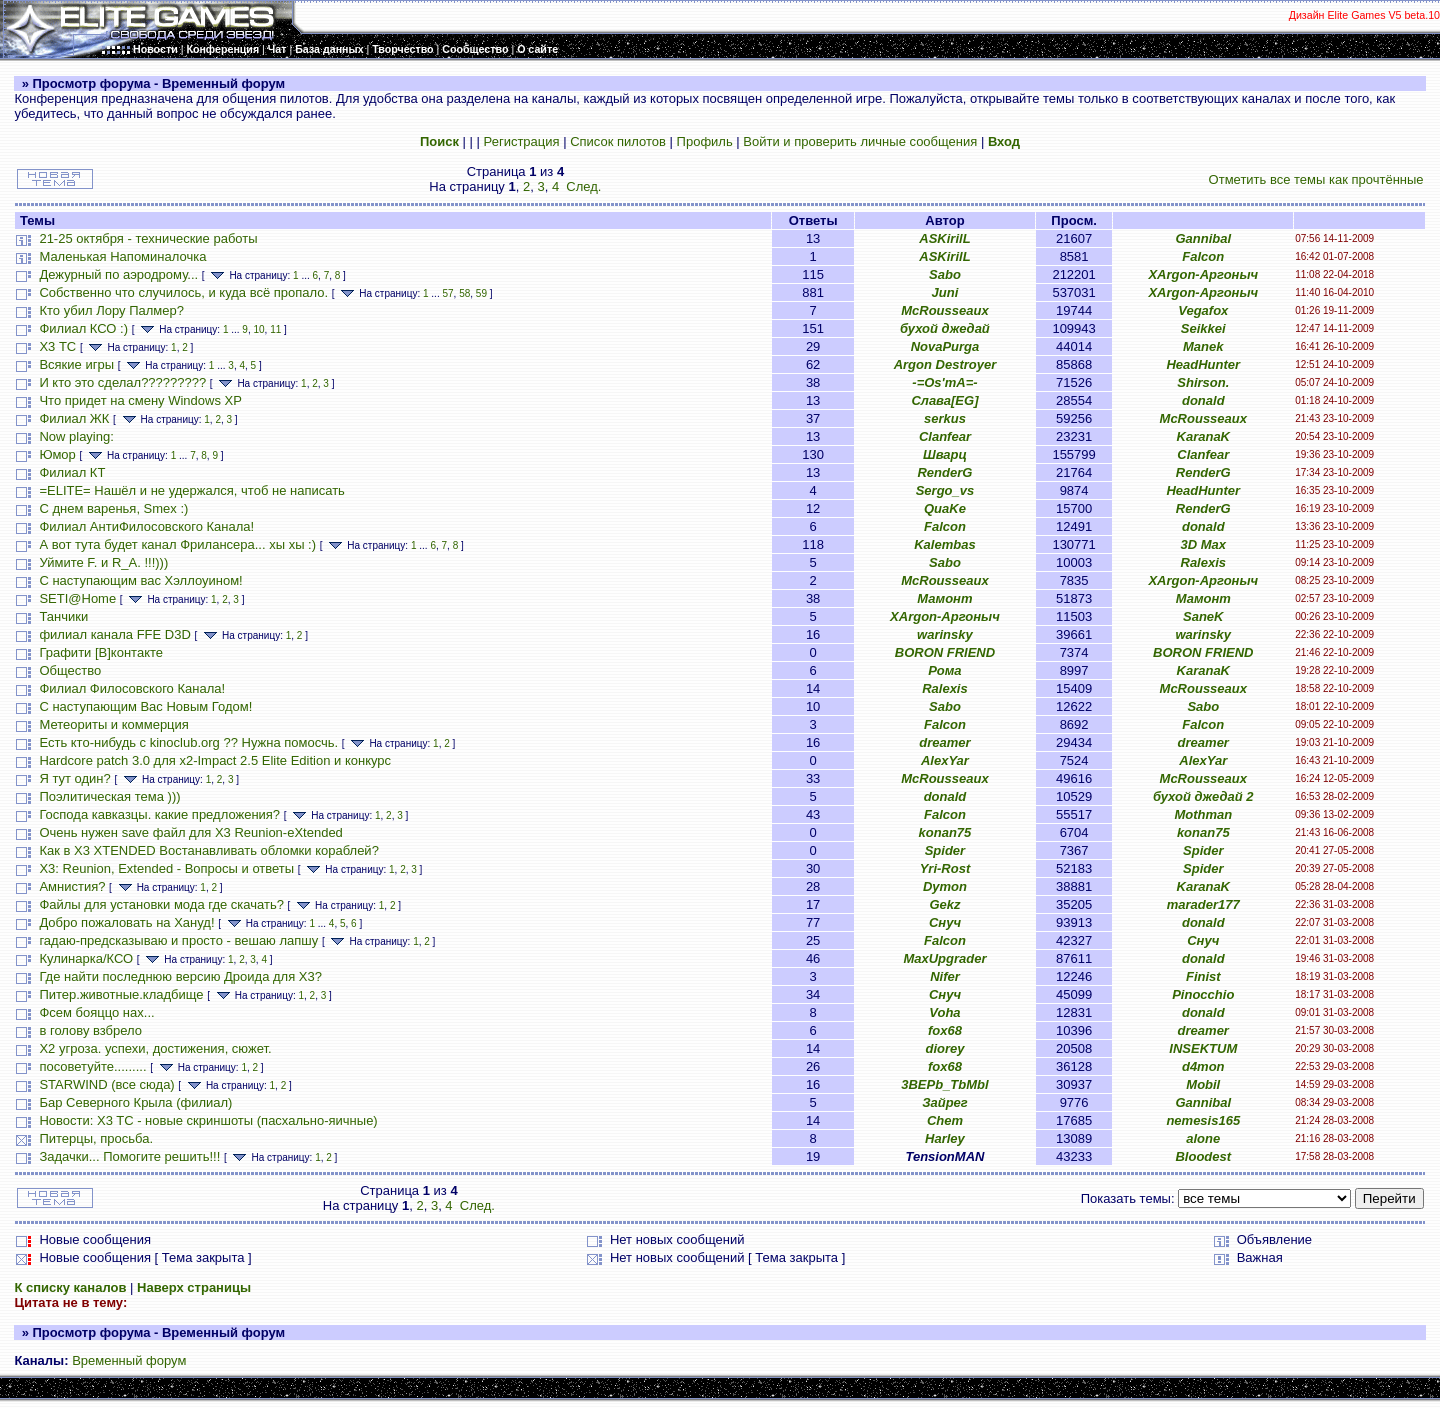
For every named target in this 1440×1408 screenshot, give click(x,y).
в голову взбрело (90, 1030)
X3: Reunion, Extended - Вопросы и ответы (166, 868)
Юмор (57, 454)
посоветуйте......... (92, 1066)
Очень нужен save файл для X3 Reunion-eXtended (190, 832)
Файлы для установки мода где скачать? (161, 904)
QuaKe (945, 508)
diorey (944, 1048)
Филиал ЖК (74, 418)
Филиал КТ (72, 472)
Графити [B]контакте (101, 652)
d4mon (1203, 1066)
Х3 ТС (57, 346)
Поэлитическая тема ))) (109, 796)
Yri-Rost (945, 868)
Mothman (1203, 814)
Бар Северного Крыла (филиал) (135, 1102)
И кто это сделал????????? (122, 382)
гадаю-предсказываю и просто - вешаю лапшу (178, 940)
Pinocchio (1203, 994)
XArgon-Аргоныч (1203, 274)
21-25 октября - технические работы (148, 238)
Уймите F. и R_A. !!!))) (103, 562)
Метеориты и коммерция (113, 724)
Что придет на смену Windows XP (140, 400)
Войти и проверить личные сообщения (860, 141)
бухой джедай (945, 328)
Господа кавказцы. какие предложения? (159, 814)
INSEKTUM (1203, 1048)
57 (447, 293)
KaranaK (1203, 436)
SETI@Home (77, 598)
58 (464, 293)
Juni (945, 292)
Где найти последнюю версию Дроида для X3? (180, 976)
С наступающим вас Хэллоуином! (140, 580)
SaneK (1203, 616)
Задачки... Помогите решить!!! (129, 1156)
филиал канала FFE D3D (114, 634)
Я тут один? (74, 778)
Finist (1203, 976)
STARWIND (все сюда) (106, 1084)
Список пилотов (618, 141)
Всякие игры (76, 364)
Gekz (944, 904)
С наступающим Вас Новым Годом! (145, 706)
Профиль (705, 141)
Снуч (945, 922)
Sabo (945, 274)
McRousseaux (944, 310)
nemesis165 (1203, 1120)
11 (275, 329)
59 (481, 293)
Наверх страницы (194, 1287)
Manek (1203, 346)
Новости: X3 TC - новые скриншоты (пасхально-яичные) (208, 1120)
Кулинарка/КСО (86, 958)
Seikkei (1203, 328)
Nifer (945, 976)
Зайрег (945, 1102)
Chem (945, 1120)
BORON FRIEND (945, 652)
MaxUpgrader (944, 958)
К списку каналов (70, 1287)
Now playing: (76, 436)
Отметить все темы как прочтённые (1316, 179)
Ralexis (1204, 562)
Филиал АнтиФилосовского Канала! (146, 526)
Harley (945, 1138)
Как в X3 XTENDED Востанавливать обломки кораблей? (208, 850)
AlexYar (945, 760)
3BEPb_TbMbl (944, 1084)
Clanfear (945, 436)
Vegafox (1203, 310)
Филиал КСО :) (83, 328)
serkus (945, 418)
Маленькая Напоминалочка (122, 256)
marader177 (1203, 904)
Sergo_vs (945, 490)
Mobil (1203, 1084)
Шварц (945, 454)
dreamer (944, 742)
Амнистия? (72, 886)
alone (1203, 1138)
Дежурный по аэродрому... (118, 274)
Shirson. (1203, 382)
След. (583, 186)
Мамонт (944, 598)
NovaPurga (945, 346)
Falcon (1203, 256)
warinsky (945, 634)
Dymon (945, 886)
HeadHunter (1203, 364)
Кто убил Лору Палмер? (111, 310)
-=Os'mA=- (944, 382)
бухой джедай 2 (1203, 796)
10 (258, 329)
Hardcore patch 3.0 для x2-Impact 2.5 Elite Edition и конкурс (215, 760)
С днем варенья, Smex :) (113, 508)
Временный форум (129, 1360)
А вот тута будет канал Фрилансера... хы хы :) (177, 544)
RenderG (944, 472)
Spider (945, 850)
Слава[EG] (944, 400)
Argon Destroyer (945, 364)
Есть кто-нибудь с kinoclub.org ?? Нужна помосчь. (188, 742)
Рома (944, 670)
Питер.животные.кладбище (121, 994)
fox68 (945, 1030)
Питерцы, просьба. (96, 1138)
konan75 (945, 832)
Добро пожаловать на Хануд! (126, 922)
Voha (944, 1012)
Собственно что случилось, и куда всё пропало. (183, 292)
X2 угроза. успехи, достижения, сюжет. (155, 1048)
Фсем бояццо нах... (96, 1012)
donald (1203, 400)
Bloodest (1203, 1156)
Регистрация (522, 141)
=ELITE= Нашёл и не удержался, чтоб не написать (191, 490)
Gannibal (1203, 238)
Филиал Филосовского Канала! (132, 688)
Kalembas (944, 544)
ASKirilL (944, 238)
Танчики (63, 616)
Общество (70, 670)
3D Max (1204, 544)
